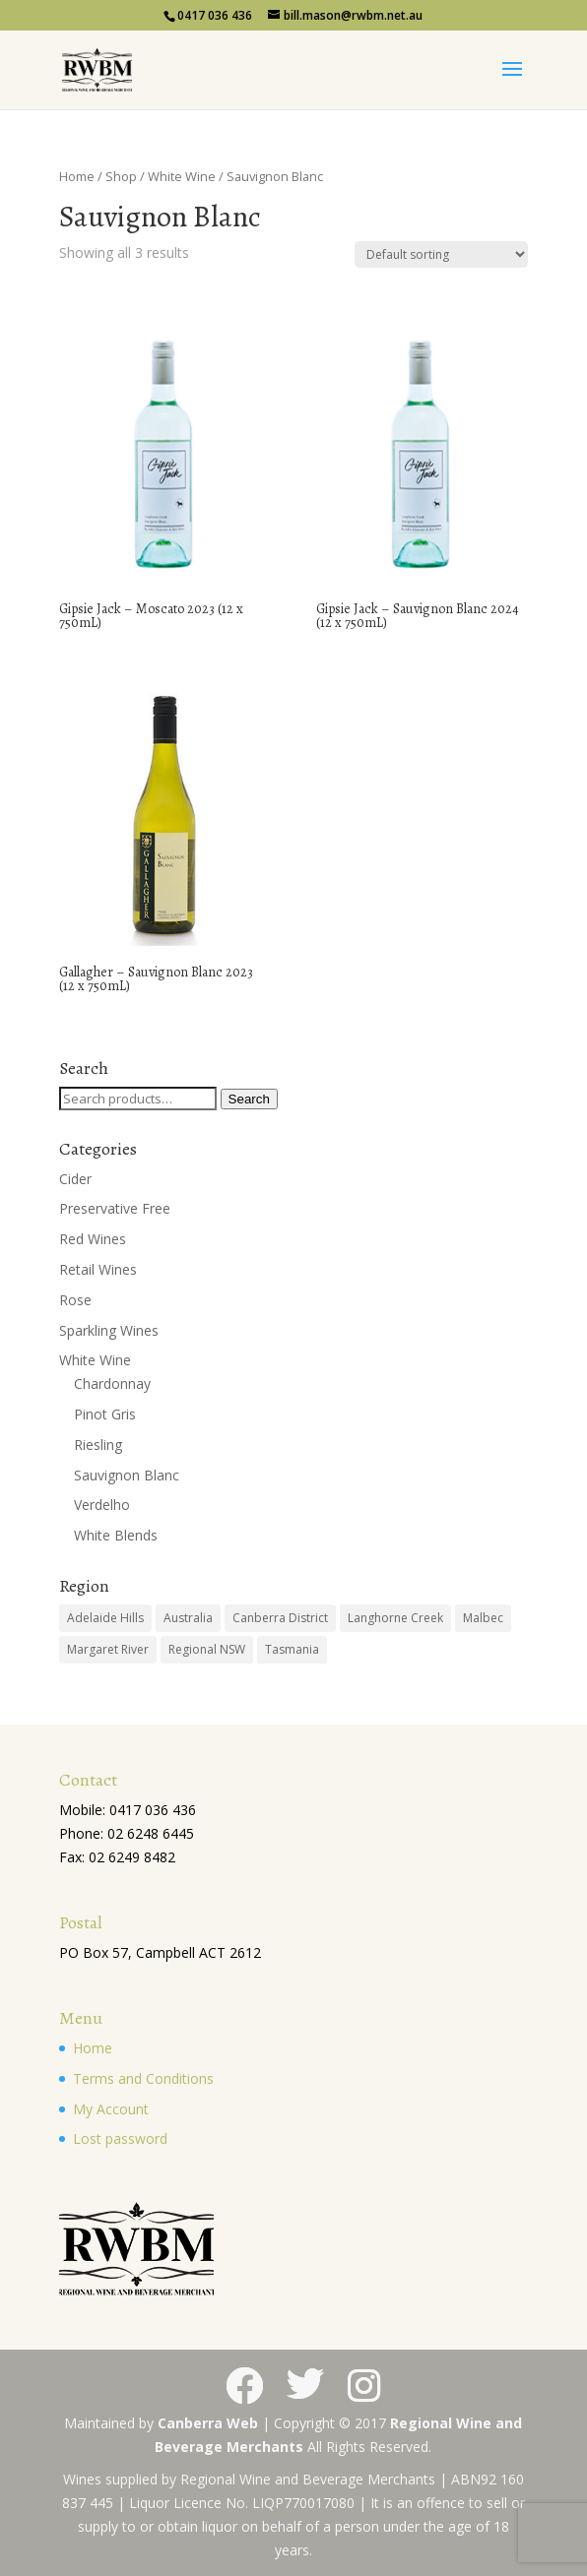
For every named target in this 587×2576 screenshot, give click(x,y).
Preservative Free (114, 1208)
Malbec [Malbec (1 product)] (483, 1617)
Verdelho (102, 1504)
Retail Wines (98, 1269)
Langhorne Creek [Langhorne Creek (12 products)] (395, 1617)
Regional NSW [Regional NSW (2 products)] (206, 1649)
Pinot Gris (105, 1414)
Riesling (98, 1444)
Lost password (120, 2138)
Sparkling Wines (109, 1330)
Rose (75, 1299)
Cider (75, 1178)
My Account (111, 2109)
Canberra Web (208, 2423)
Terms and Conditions (143, 2078)
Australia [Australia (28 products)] (188, 1617)
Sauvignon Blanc (126, 1475)
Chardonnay (112, 1383)
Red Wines (92, 1238)
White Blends (116, 1535)
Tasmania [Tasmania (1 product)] (292, 1649)
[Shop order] (441, 254)
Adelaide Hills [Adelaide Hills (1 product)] (105, 1617)
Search (249, 1099)
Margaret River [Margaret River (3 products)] (108, 1649)
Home (77, 176)
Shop (121, 176)
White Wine (182, 176)
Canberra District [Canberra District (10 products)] (280, 1617)
